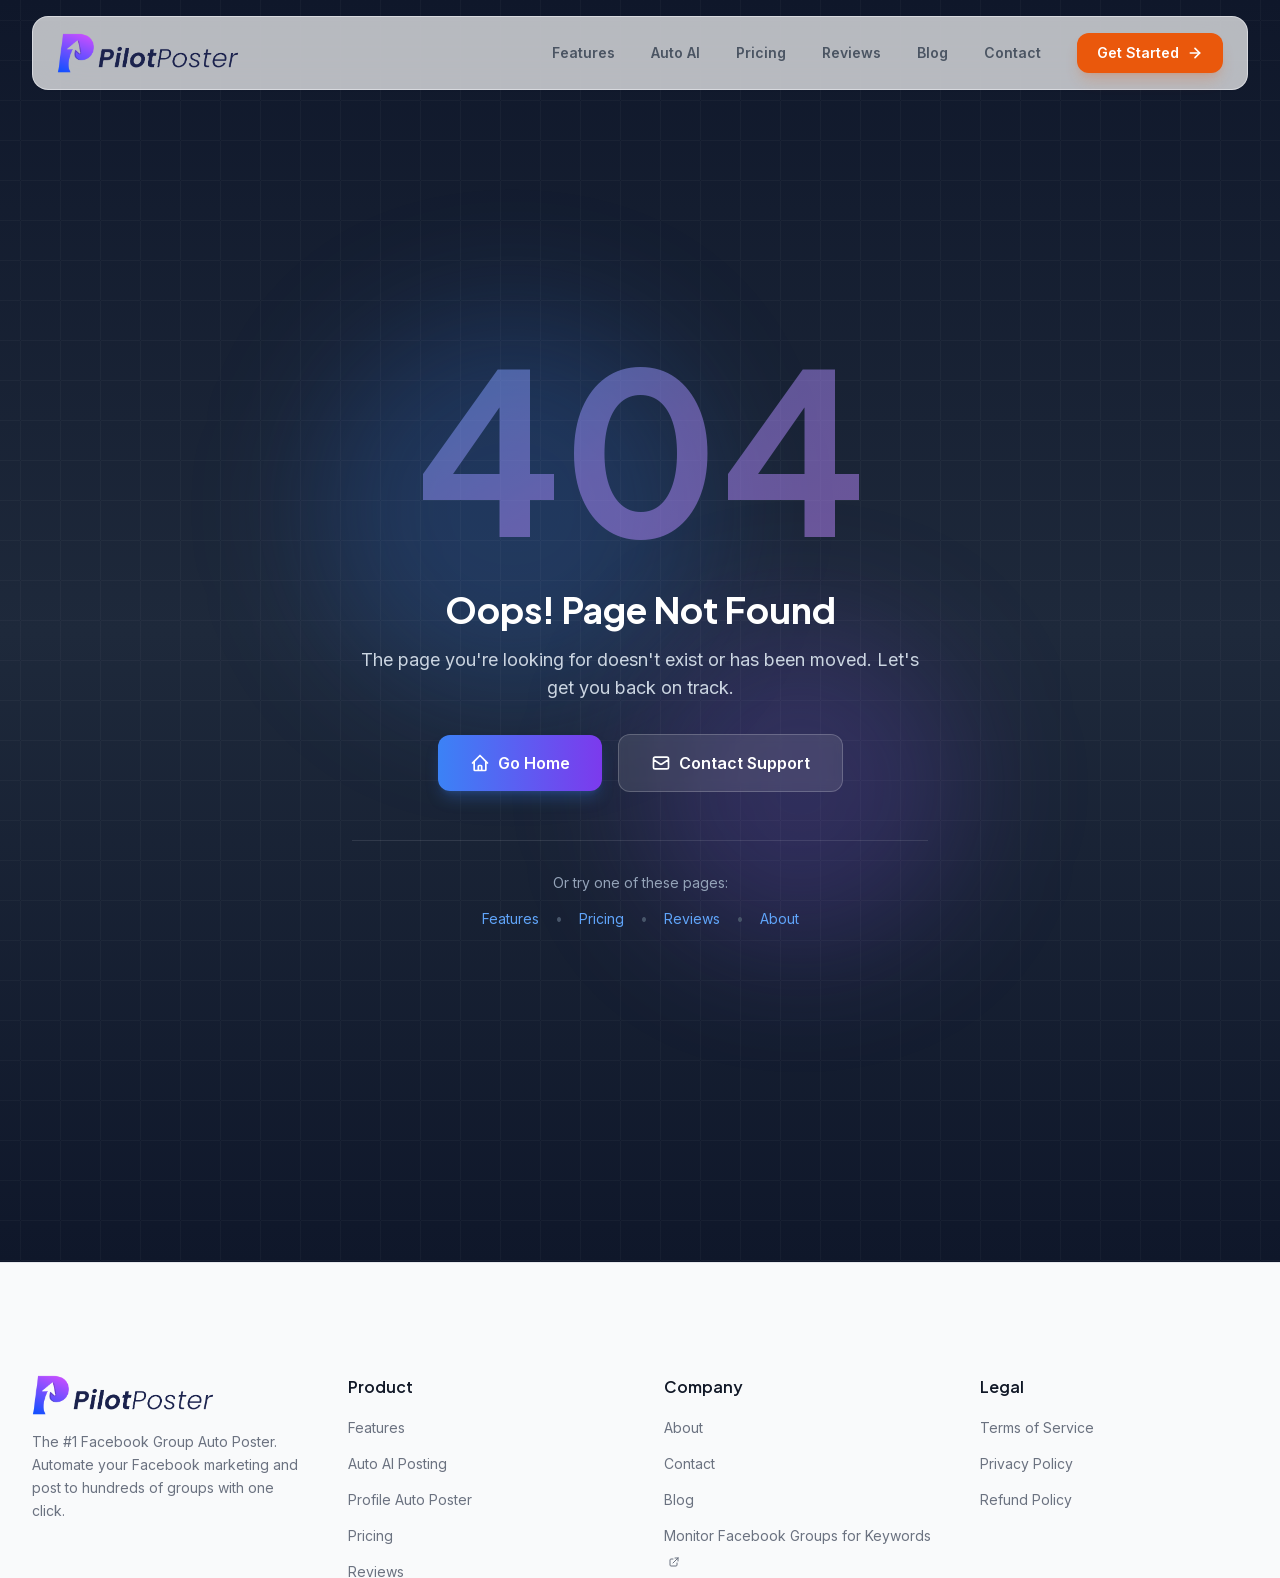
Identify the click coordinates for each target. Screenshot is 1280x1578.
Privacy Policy (1026, 1463)
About (779, 918)
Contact (1012, 52)
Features (583, 52)
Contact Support (730, 763)
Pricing (761, 52)
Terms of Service (1037, 1427)
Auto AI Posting (397, 1463)
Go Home (520, 763)
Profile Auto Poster (410, 1499)
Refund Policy (1026, 1499)
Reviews (851, 52)
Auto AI (675, 52)
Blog (932, 52)
